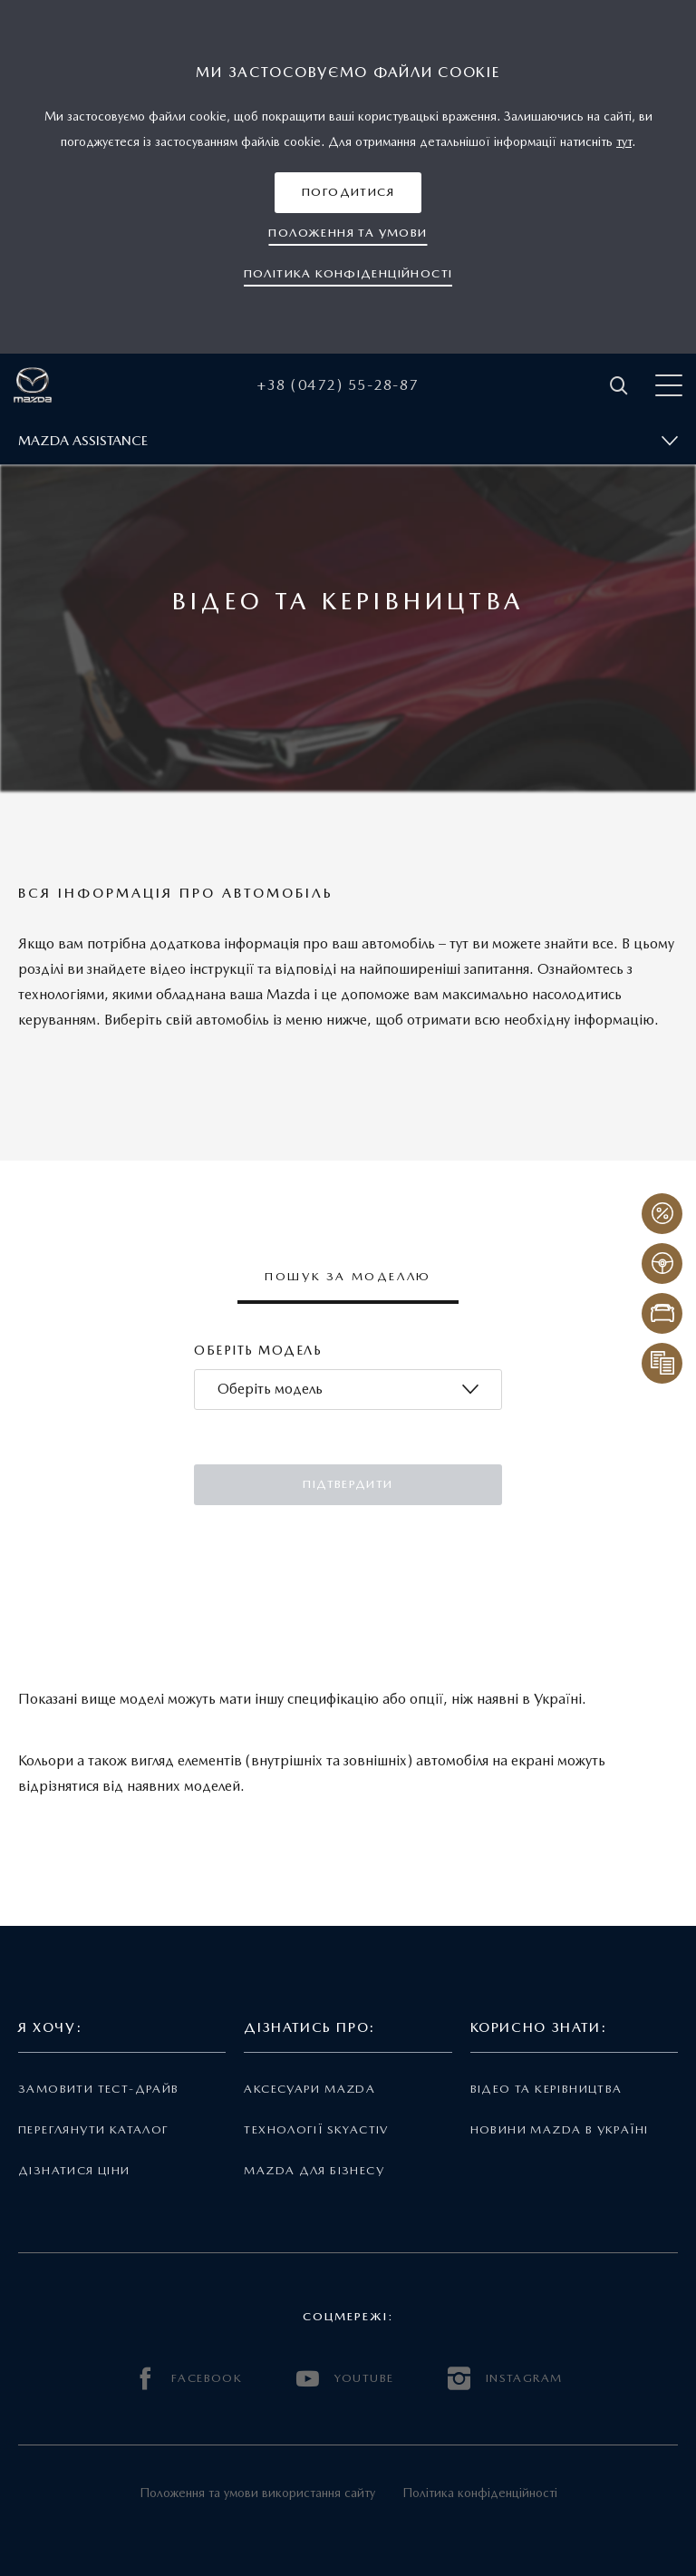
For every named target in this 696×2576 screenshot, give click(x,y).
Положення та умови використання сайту (257, 2492)
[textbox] (270, 1390)
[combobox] (348, 1389)
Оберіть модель (258, 1350)
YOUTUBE (344, 2378)
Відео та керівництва (546, 2088)
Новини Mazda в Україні (559, 2129)
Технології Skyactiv (316, 2129)
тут (624, 141)
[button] (348, 192)
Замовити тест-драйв (98, 2088)
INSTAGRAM (505, 2378)
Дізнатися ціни (74, 2170)
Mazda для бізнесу (314, 2170)
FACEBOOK (188, 2378)
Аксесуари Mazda (309, 2088)
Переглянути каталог (93, 2129)
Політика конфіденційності (479, 2492)
